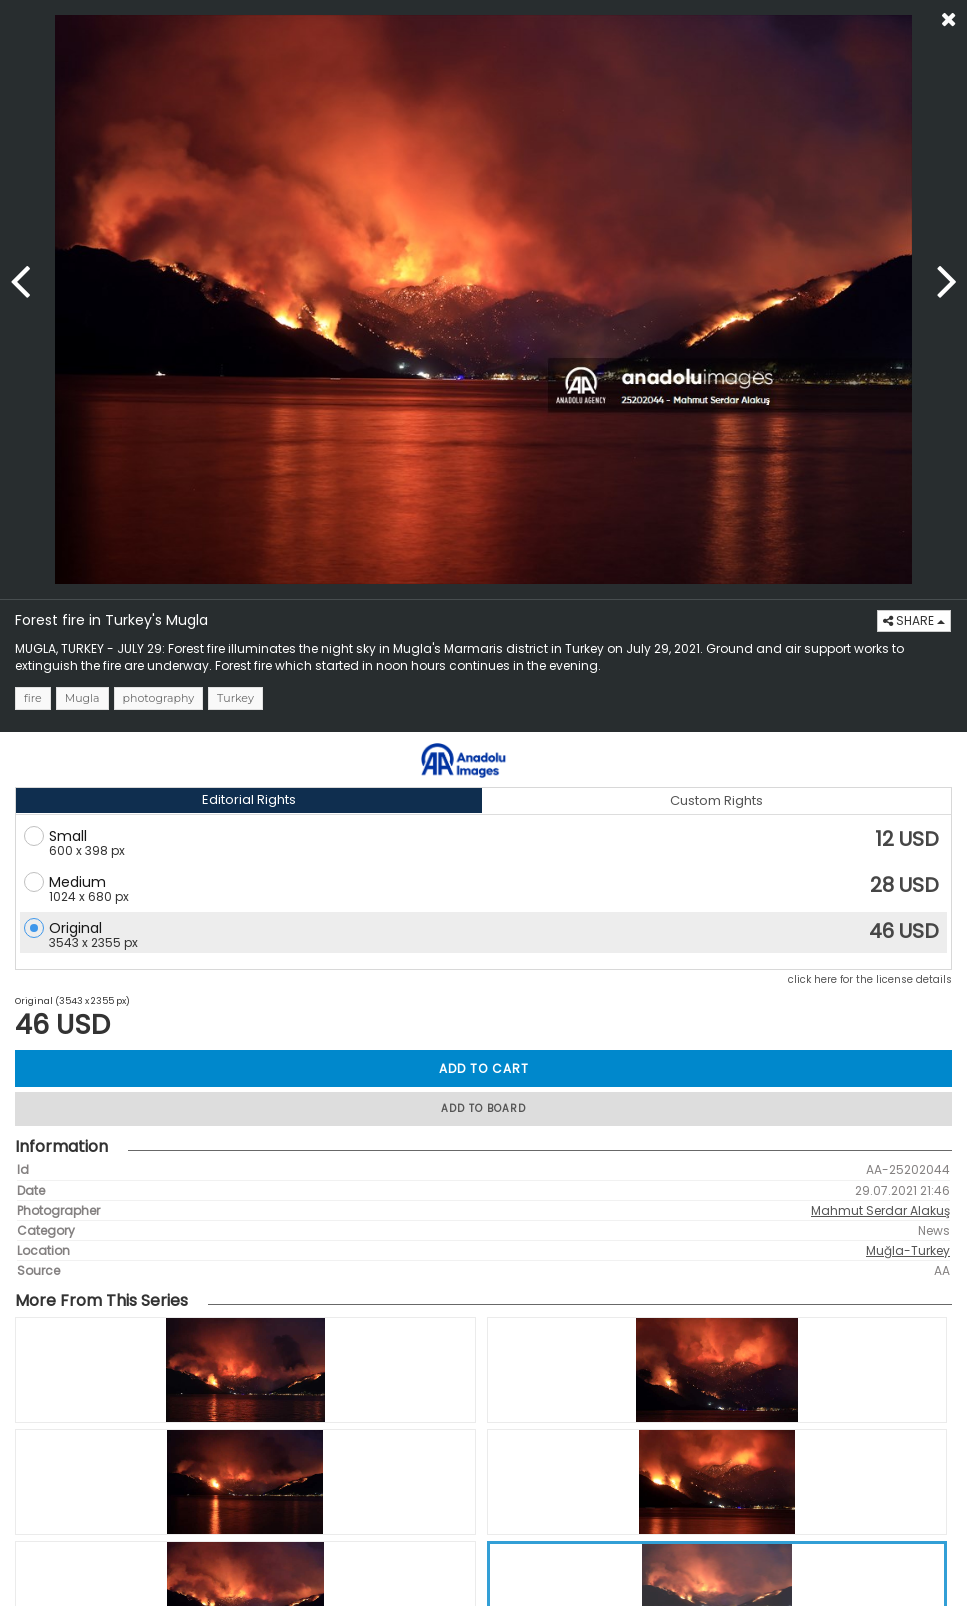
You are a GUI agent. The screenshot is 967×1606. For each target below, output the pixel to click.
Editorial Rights (249, 799)
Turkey (235, 698)
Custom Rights (716, 800)
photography (159, 698)
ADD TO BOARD (483, 1108)
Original (75, 928)
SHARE (914, 620)
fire (33, 698)
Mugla (82, 698)
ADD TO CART (484, 1068)
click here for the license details (870, 979)
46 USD (904, 931)
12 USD (907, 839)
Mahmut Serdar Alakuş (880, 1210)
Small (68, 836)
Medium (77, 882)
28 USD (904, 885)
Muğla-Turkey (908, 1250)
